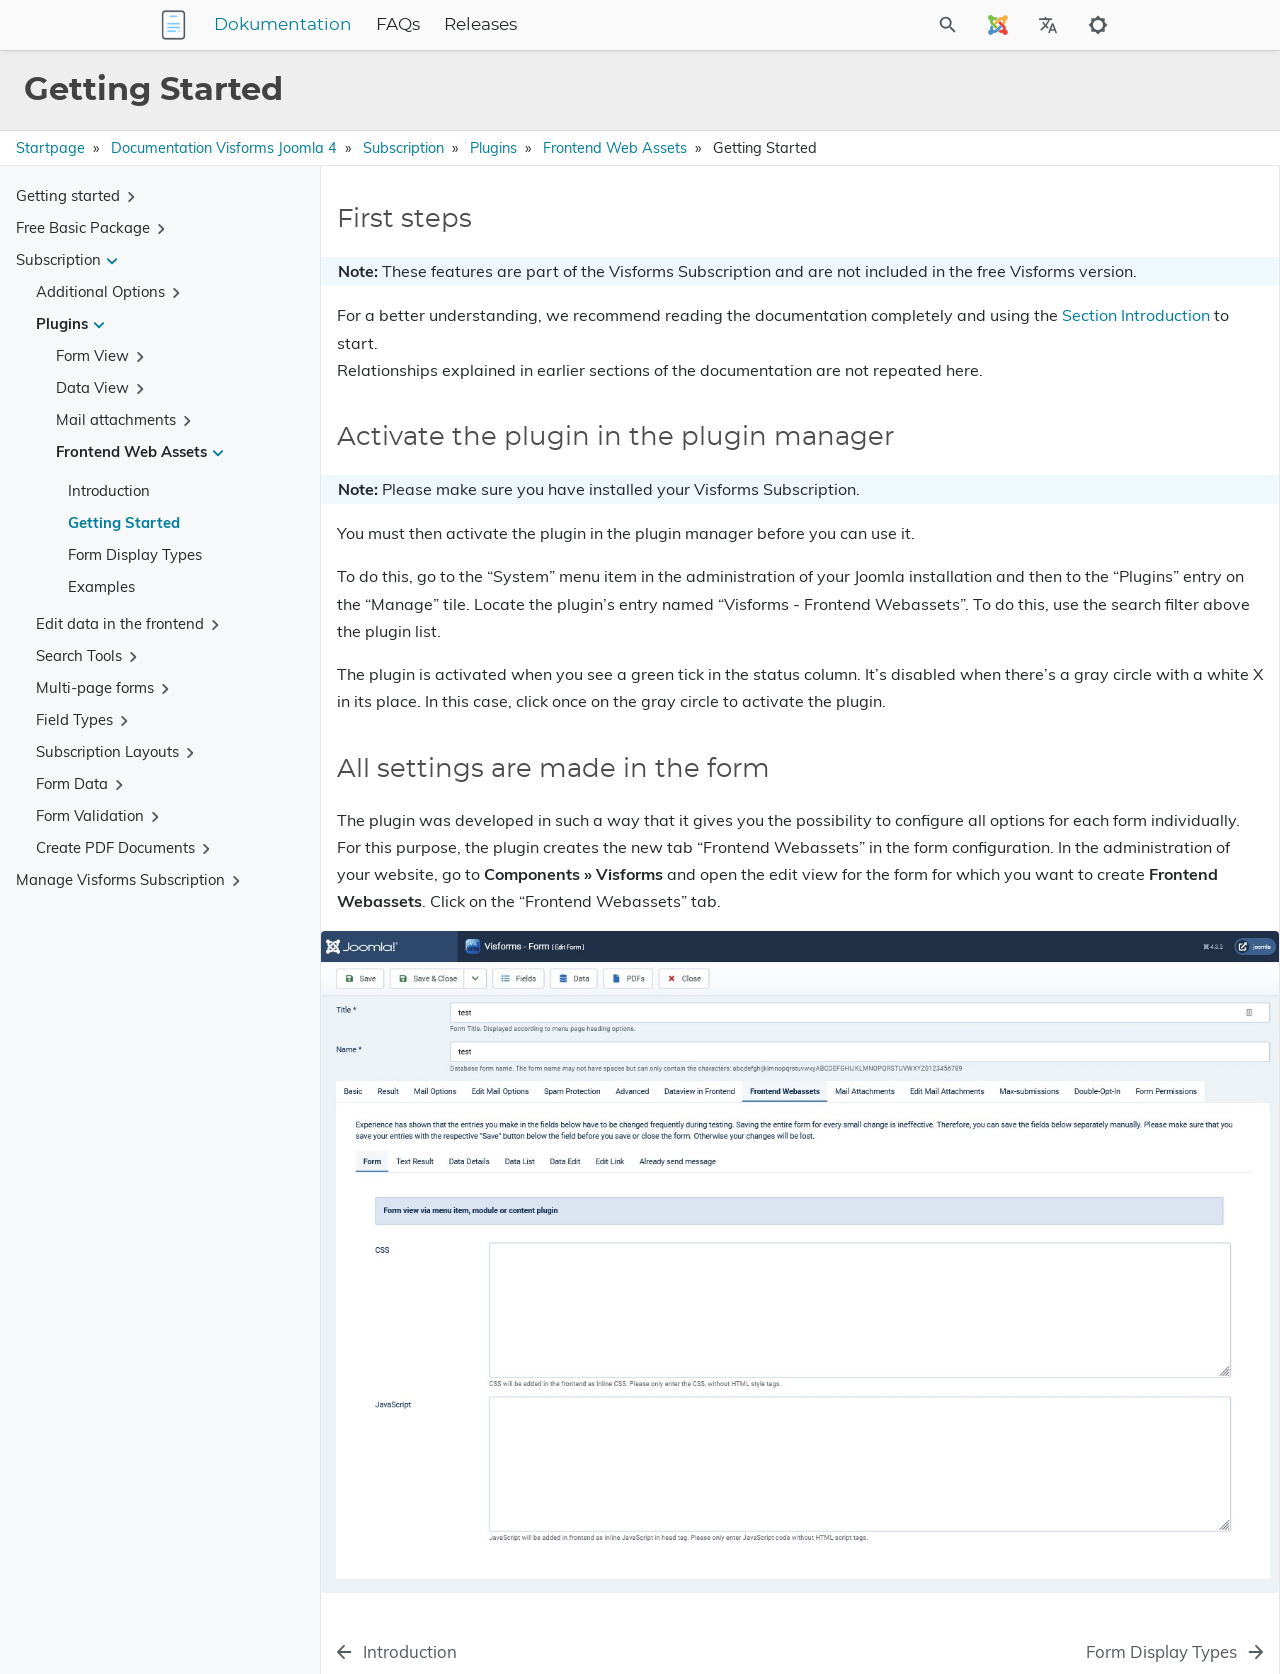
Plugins (493, 148)
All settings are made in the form (1081, 296)
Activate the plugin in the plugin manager (1108, 268)
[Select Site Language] (998, 25)
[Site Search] (894, 25)
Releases (605, 25)
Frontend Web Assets (615, 148)
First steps (1009, 240)
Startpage (50, 148)
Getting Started (124, 522)
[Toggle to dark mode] (1098, 25)
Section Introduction (602, 370)
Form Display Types (135, 554)
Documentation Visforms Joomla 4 (224, 148)
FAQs (523, 25)
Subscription (403, 148)
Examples (101, 586)
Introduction (109, 490)
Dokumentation (408, 25)
